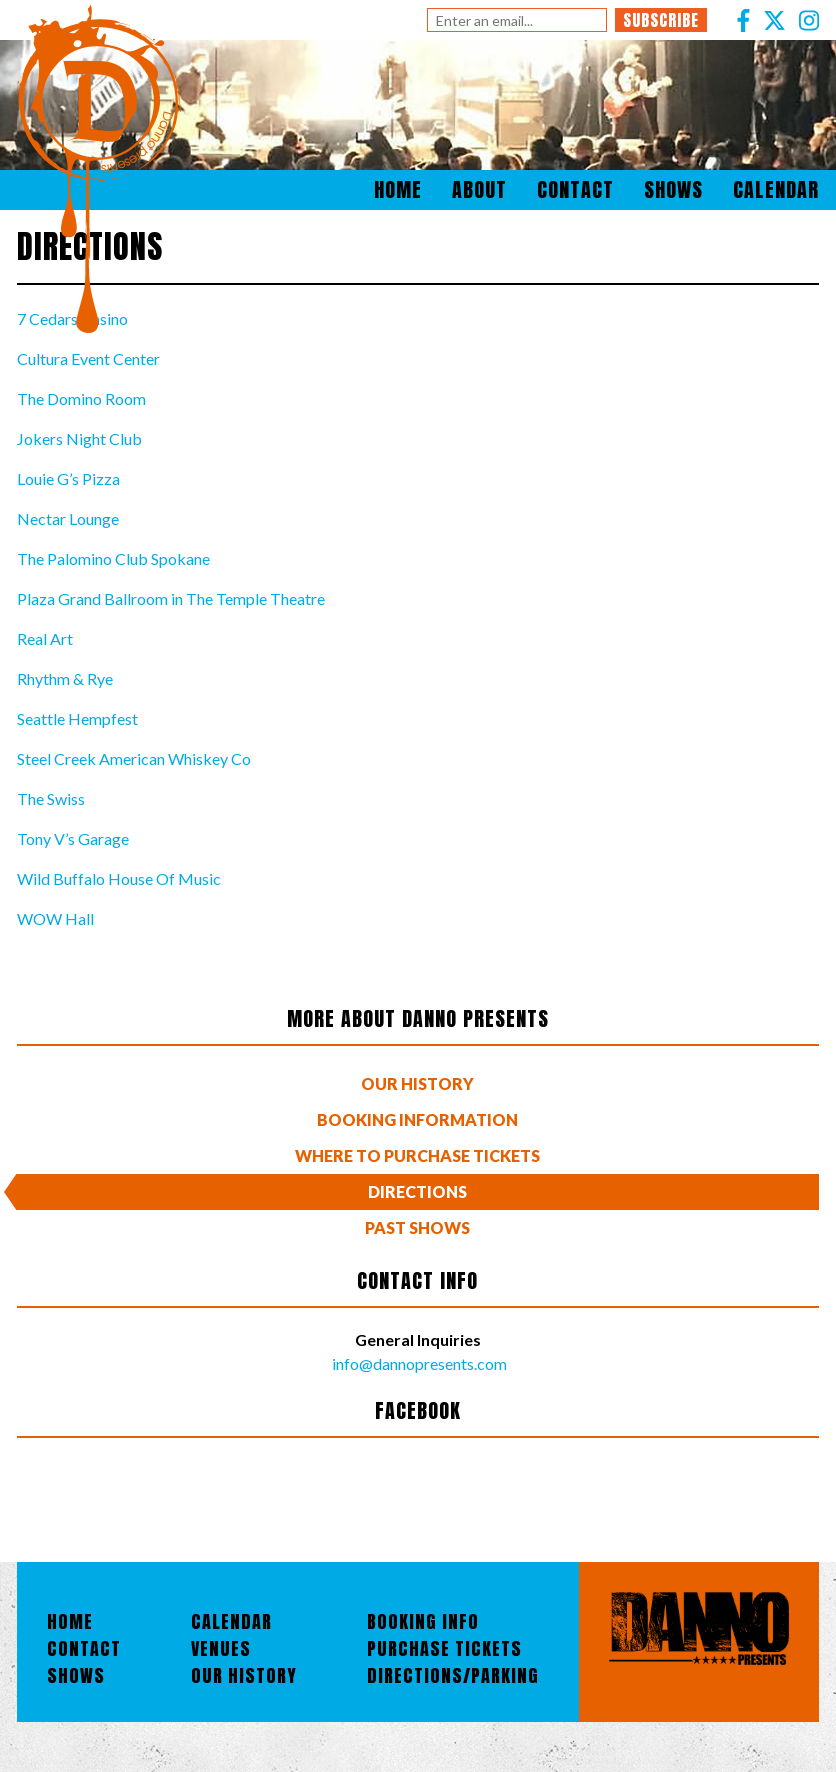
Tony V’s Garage (73, 838)
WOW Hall (55, 918)
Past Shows (417, 1227)
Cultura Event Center (88, 358)
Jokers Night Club (79, 438)
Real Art (45, 638)
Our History (417, 1083)
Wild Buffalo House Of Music (119, 878)
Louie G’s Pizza (68, 478)
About (479, 189)
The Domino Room (81, 398)
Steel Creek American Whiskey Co (134, 758)
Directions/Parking (453, 1675)
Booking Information (417, 1119)
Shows (673, 189)
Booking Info (423, 1621)
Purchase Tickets (444, 1648)
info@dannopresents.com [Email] (418, 1363)
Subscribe (661, 20)
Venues (221, 1648)
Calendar (776, 189)
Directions (417, 1191)
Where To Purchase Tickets (417, 1155)
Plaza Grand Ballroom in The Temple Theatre (171, 598)
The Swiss (51, 798)
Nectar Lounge (68, 518)
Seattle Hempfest (77, 718)
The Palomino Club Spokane (113, 558)
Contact (575, 189)
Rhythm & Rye (65, 678)
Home (398, 189)
